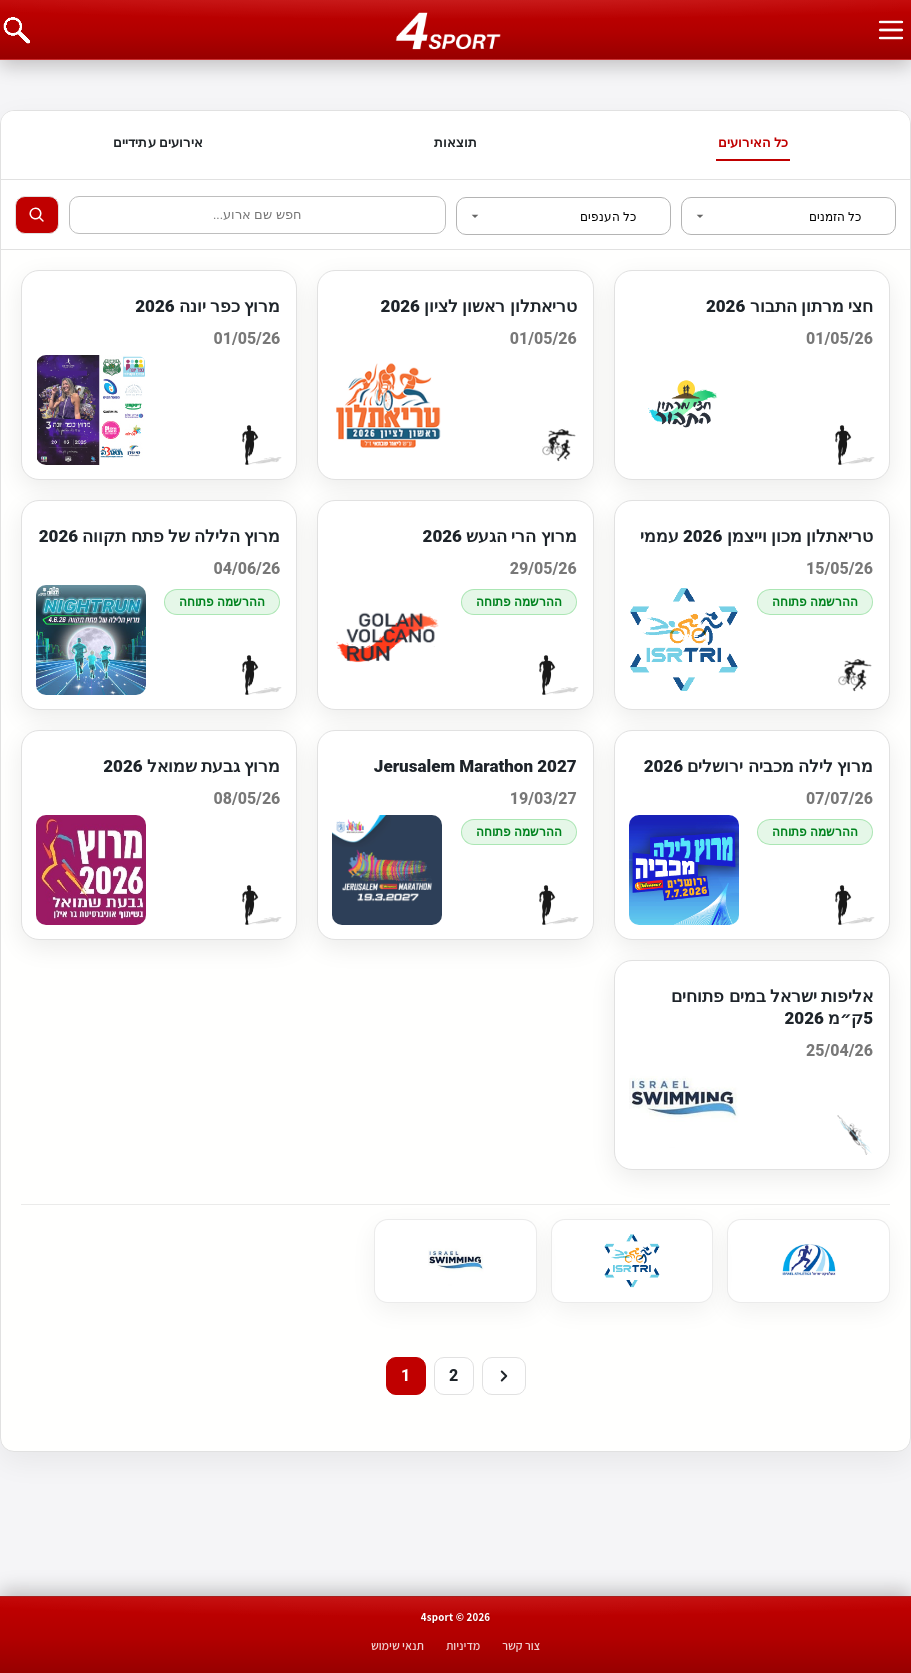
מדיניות (463, 1645)
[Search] (37, 215)
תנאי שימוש (397, 1645)
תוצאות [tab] (456, 142)
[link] (808, 1261)
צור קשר (521, 1645)
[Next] (504, 1376)
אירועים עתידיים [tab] (158, 142)
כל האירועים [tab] (753, 142)
